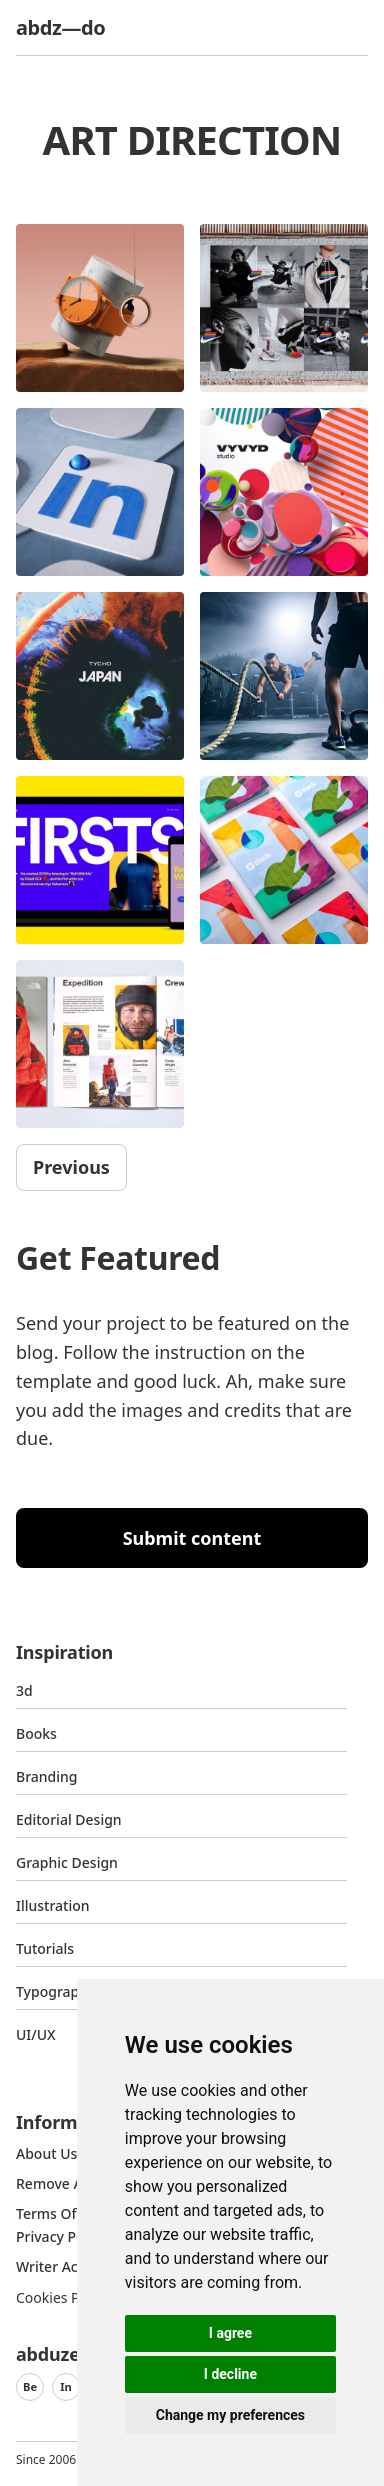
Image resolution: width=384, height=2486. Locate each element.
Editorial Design (69, 1819)
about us (46, 2153)
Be (30, 2386)
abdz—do (60, 27)
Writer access (61, 2266)
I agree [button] (230, 2333)
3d (24, 1690)
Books (36, 1733)
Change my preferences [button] (230, 2415)
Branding (47, 1776)
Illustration (53, 1905)
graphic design (67, 1862)
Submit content (192, 1538)
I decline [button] (230, 2374)
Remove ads (57, 2183)
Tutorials (45, 1948)
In (66, 2386)
